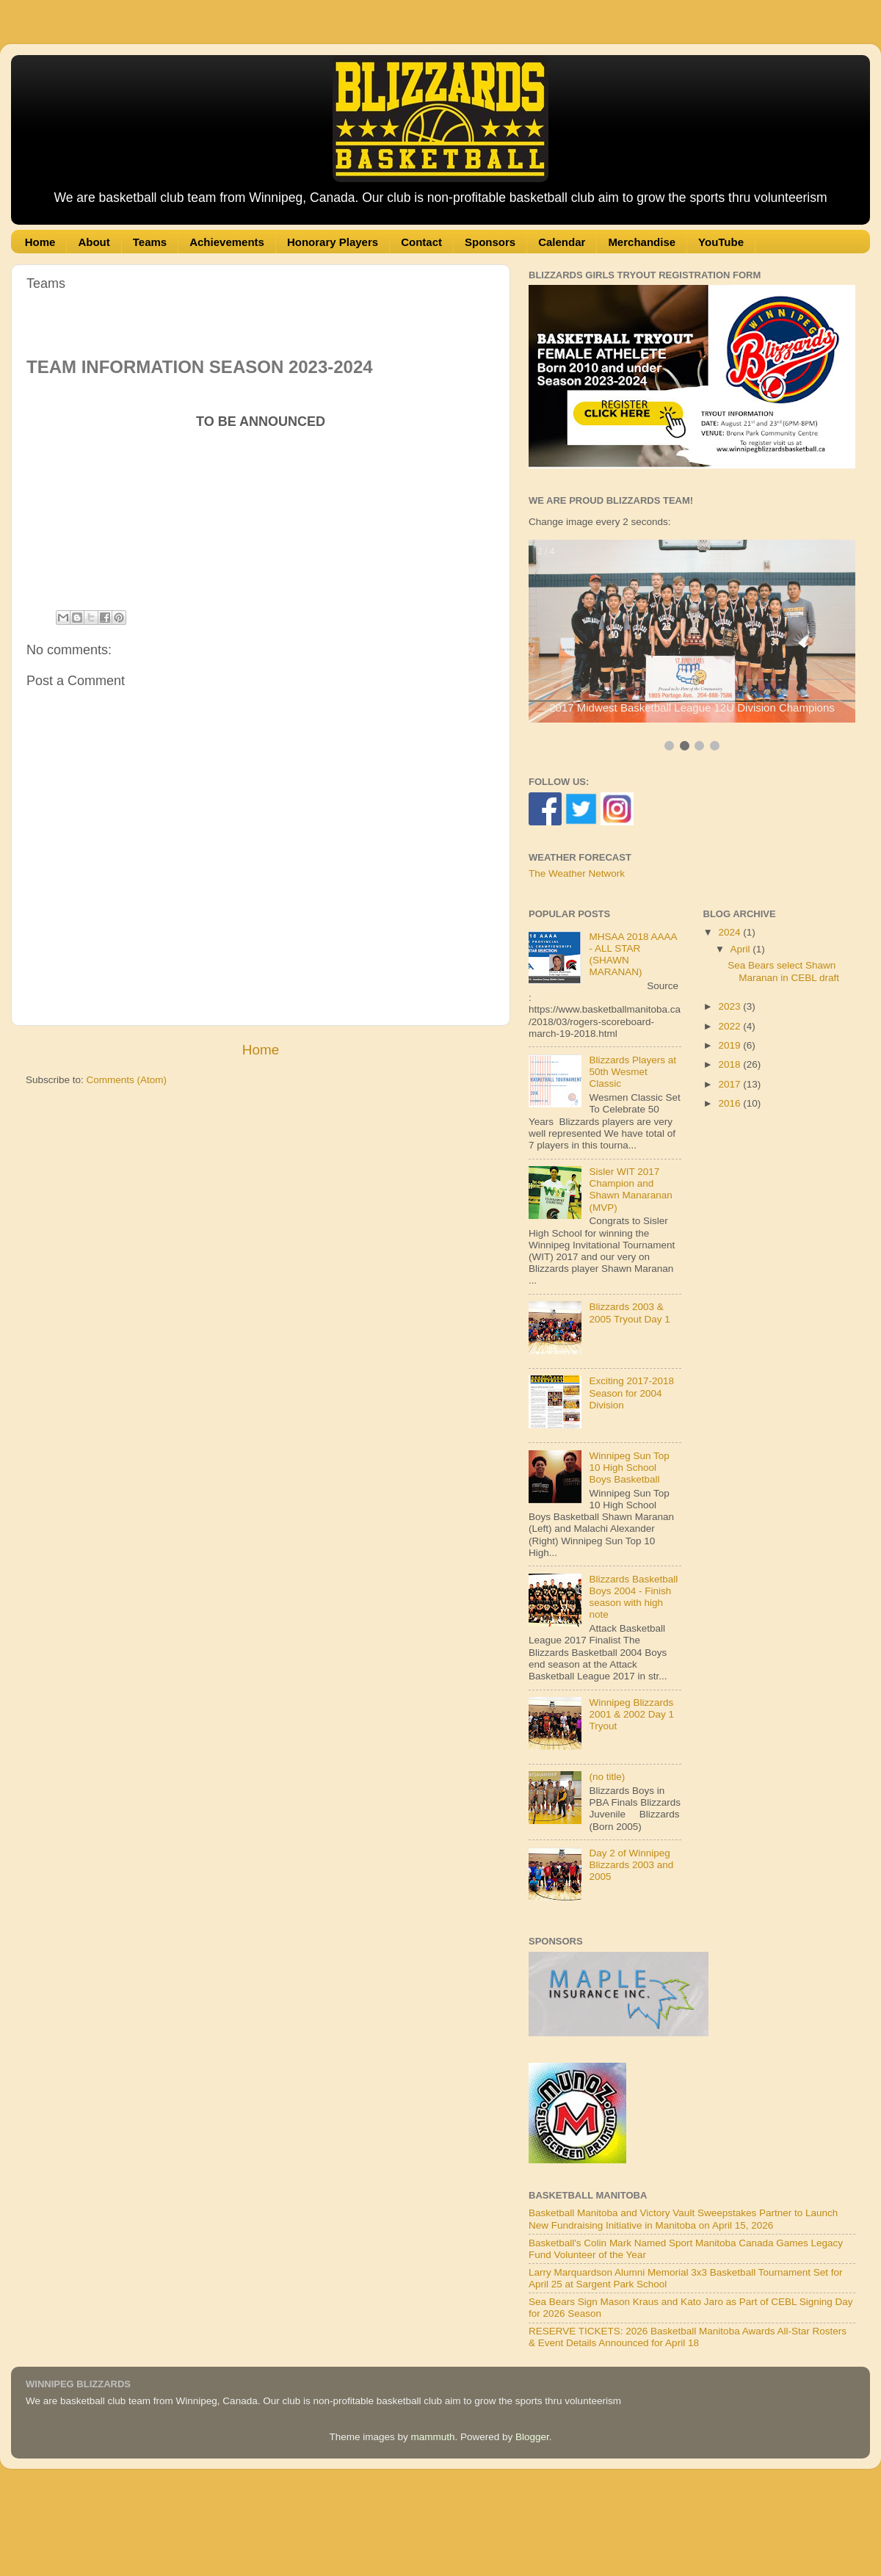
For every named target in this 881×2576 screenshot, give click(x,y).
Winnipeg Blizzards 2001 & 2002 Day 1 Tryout (631, 1714)
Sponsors (490, 242)
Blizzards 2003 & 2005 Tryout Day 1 (629, 1312)
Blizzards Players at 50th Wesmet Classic (632, 1071)
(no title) (607, 1776)
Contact (421, 242)
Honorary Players (332, 242)
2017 (730, 1084)
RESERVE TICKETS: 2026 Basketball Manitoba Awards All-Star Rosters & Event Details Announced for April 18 (687, 2337)
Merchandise (641, 242)
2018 (730, 1064)
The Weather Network (577, 873)
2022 (730, 1026)
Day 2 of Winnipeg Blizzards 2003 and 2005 (631, 1865)
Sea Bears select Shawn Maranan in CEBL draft (783, 971)
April (741, 949)
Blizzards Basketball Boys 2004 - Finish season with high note (633, 1597)
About (93, 242)
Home (40, 242)
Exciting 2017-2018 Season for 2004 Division (631, 1392)
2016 (730, 1103)
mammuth (432, 2436)
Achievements (226, 242)
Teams (150, 242)
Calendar (561, 242)
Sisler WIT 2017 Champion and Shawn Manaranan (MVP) (630, 1189)
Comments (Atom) (127, 1079)
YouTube (721, 242)
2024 (730, 932)
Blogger (532, 2436)
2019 (730, 1045)
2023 (730, 1006)
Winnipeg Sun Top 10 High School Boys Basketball (629, 1467)
